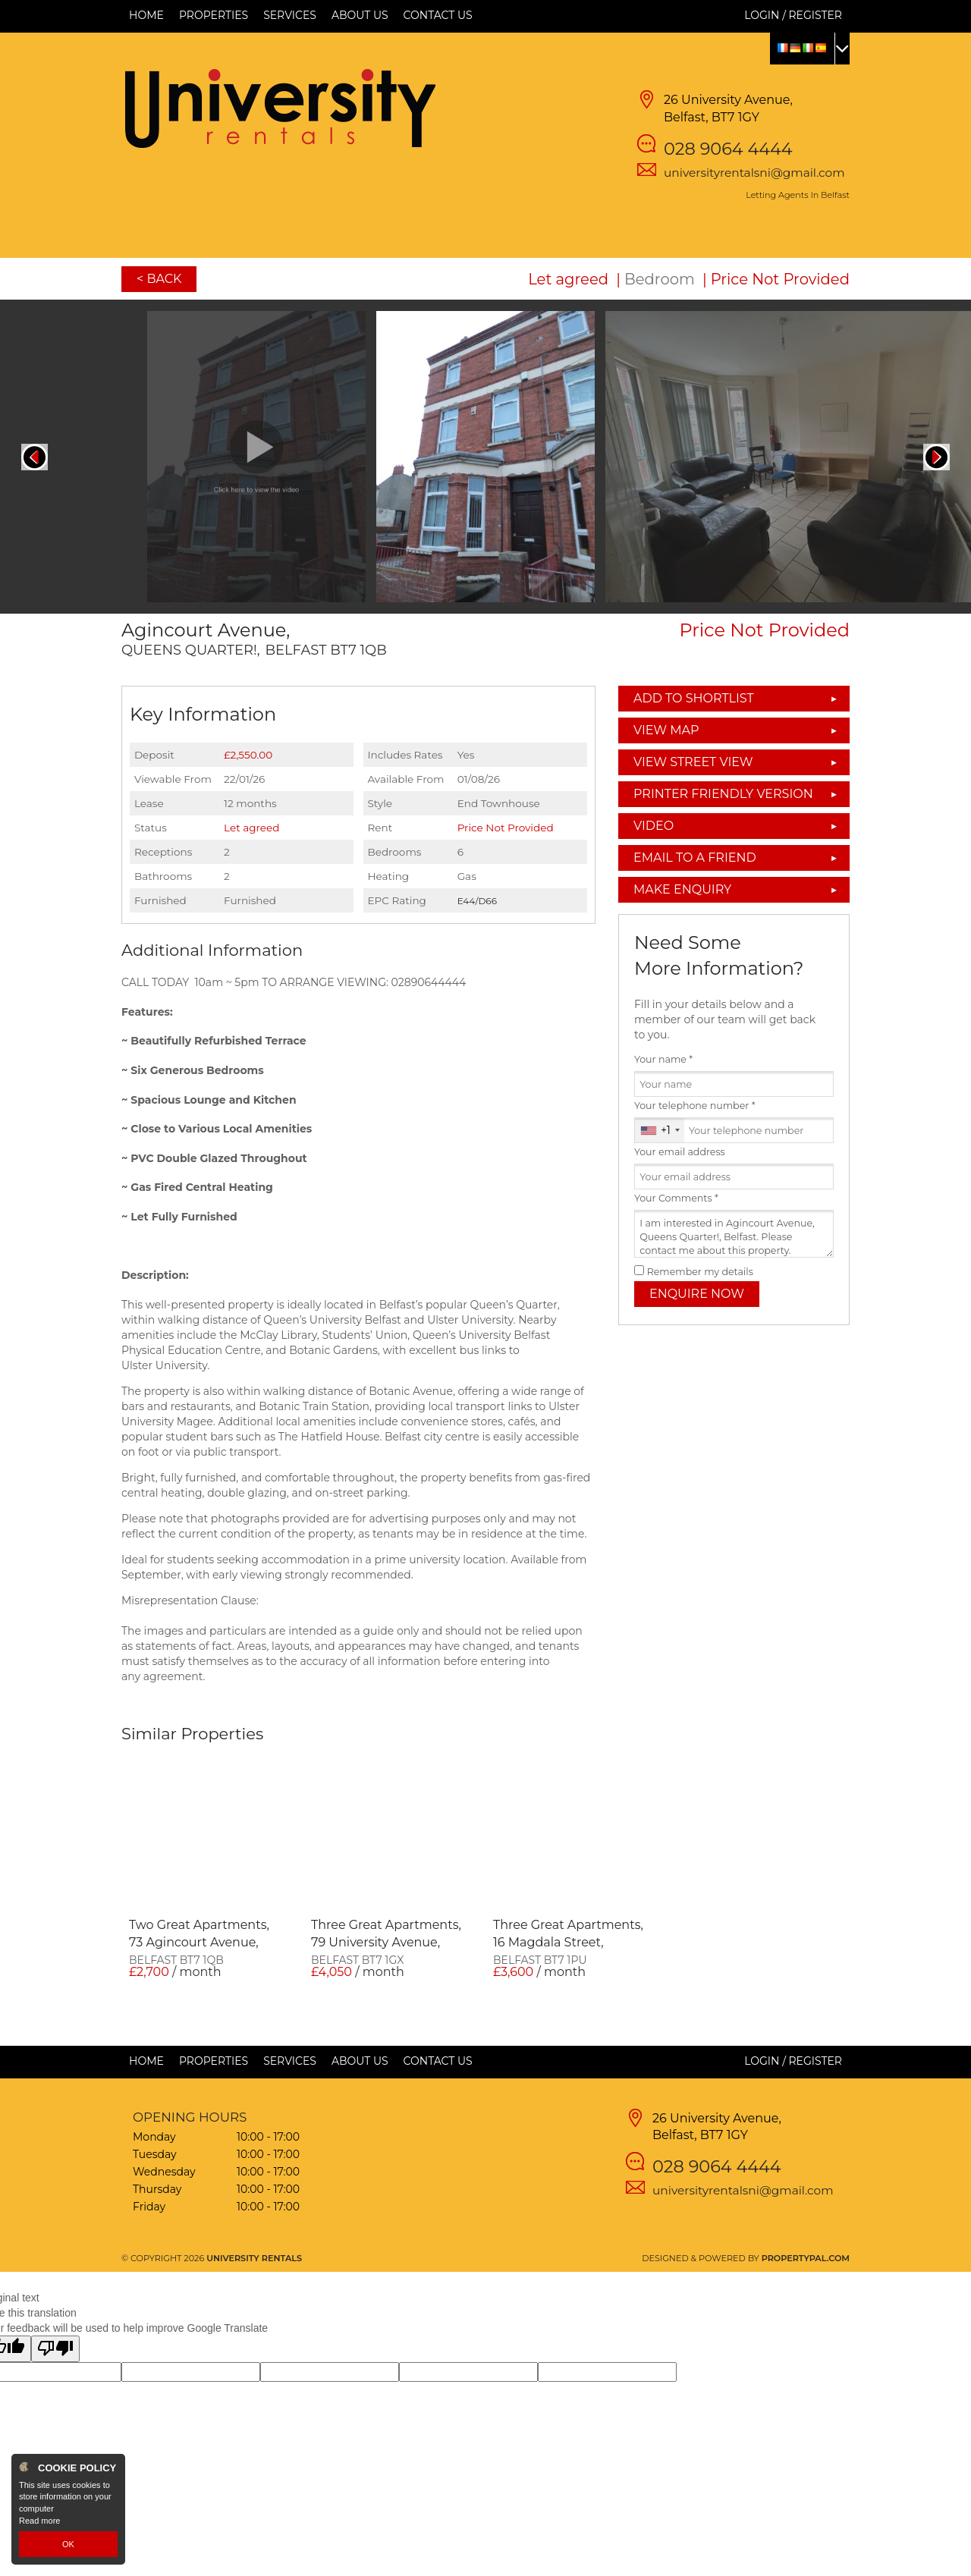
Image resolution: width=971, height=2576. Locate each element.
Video (653, 825)
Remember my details (700, 1271)
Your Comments (676, 1198)
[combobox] (659, 1130)
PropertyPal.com (806, 2258)
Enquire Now (696, 1293)
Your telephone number (695, 1105)
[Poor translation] (55, 2349)
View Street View (693, 762)
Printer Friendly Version (718, 794)
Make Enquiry (682, 889)
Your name (663, 1059)
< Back (159, 279)
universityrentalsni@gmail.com (754, 172)
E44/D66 (477, 900)
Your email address (679, 1152)
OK (68, 2544)
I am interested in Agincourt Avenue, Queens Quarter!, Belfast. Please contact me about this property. (734, 1234)
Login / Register (793, 15)
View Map (666, 730)
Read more (39, 2520)
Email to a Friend (694, 857)
